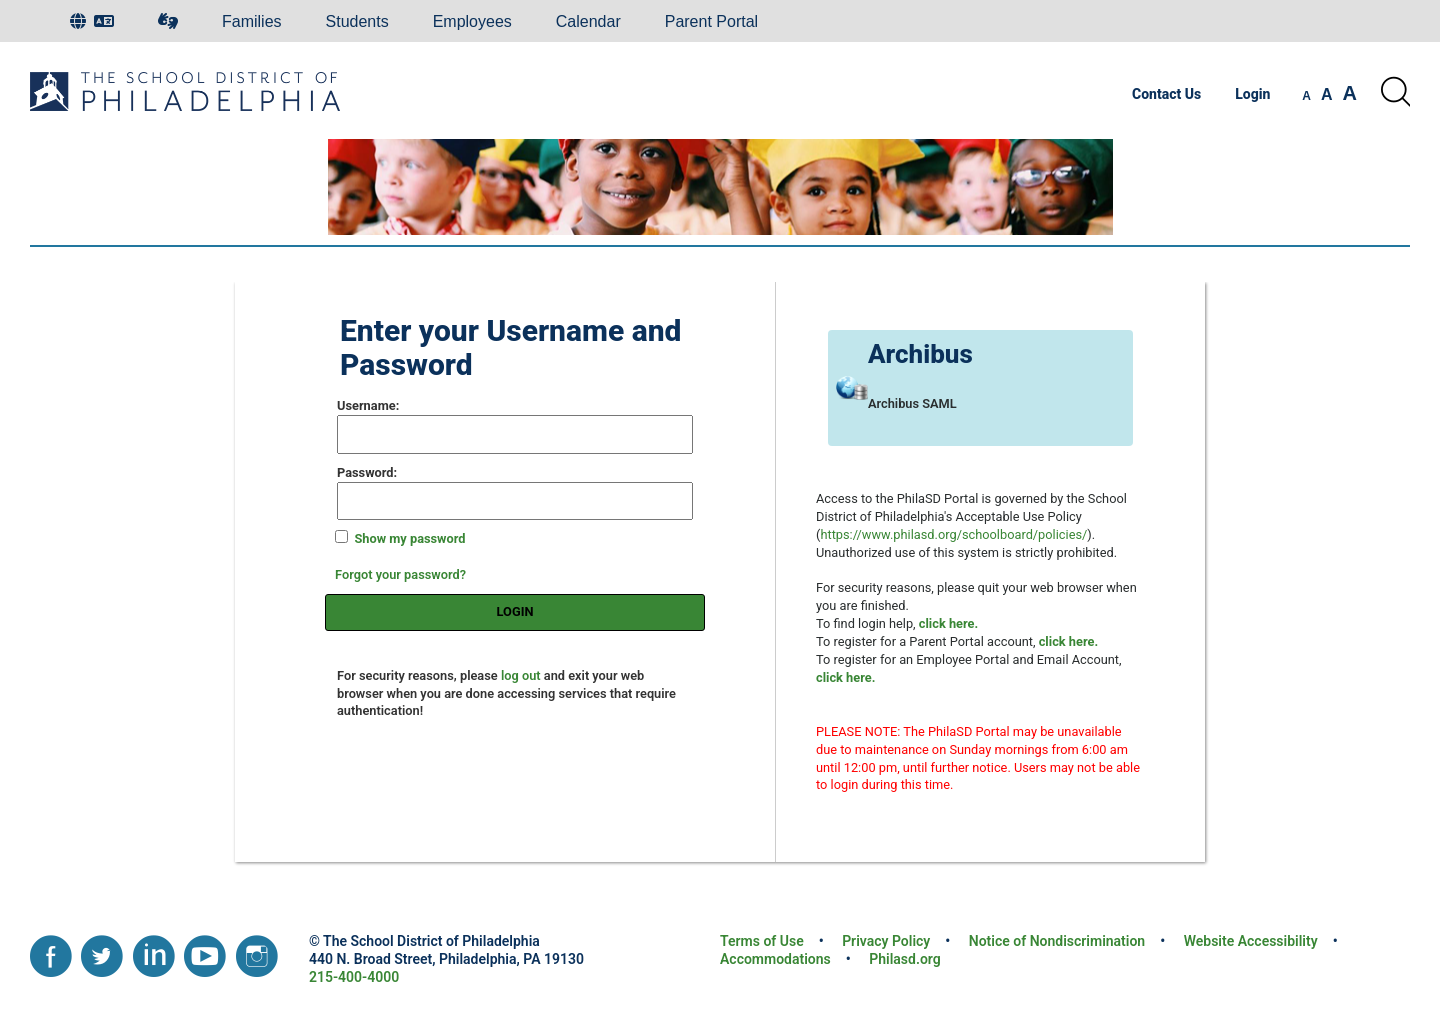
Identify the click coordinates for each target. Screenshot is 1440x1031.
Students (357, 21)
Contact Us (1166, 94)
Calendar (588, 21)
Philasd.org (904, 959)
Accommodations (775, 959)
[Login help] (948, 623)
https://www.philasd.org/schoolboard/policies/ (953, 534)
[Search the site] (1395, 92)
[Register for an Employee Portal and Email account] (845, 677)
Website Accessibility (1251, 941)
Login (1252, 94)
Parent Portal (711, 21)
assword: (367, 472)
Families (252, 21)
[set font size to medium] (1327, 95)
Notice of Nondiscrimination (1057, 941)
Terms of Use (762, 941)
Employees (472, 21)
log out (521, 675)
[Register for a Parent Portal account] (1068, 641)
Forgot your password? (400, 574)
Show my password (409, 538)
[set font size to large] (1350, 93)
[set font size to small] (1306, 96)
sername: (368, 405)
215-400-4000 (354, 977)
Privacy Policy (886, 941)
